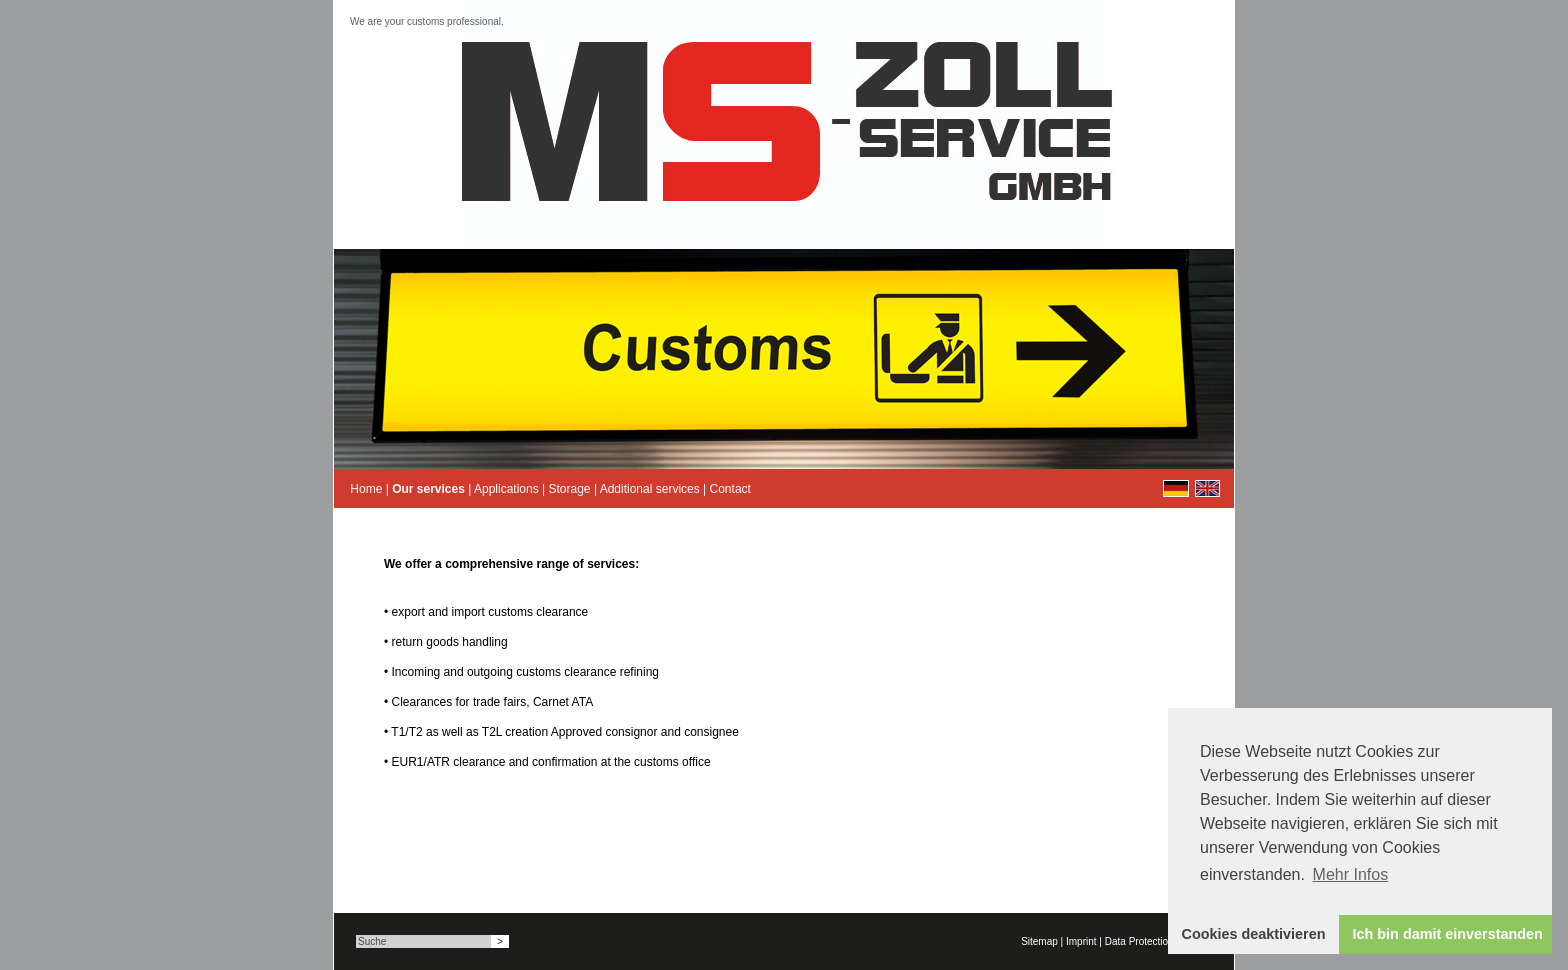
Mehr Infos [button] (1351, 874)
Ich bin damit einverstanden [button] (1448, 934)
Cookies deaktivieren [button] (1254, 934)
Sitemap (1039, 941)
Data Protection (1139, 941)
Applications (506, 489)
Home (366, 489)
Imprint (1081, 941)
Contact (730, 489)
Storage (570, 489)
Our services (428, 489)
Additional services (650, 489)
